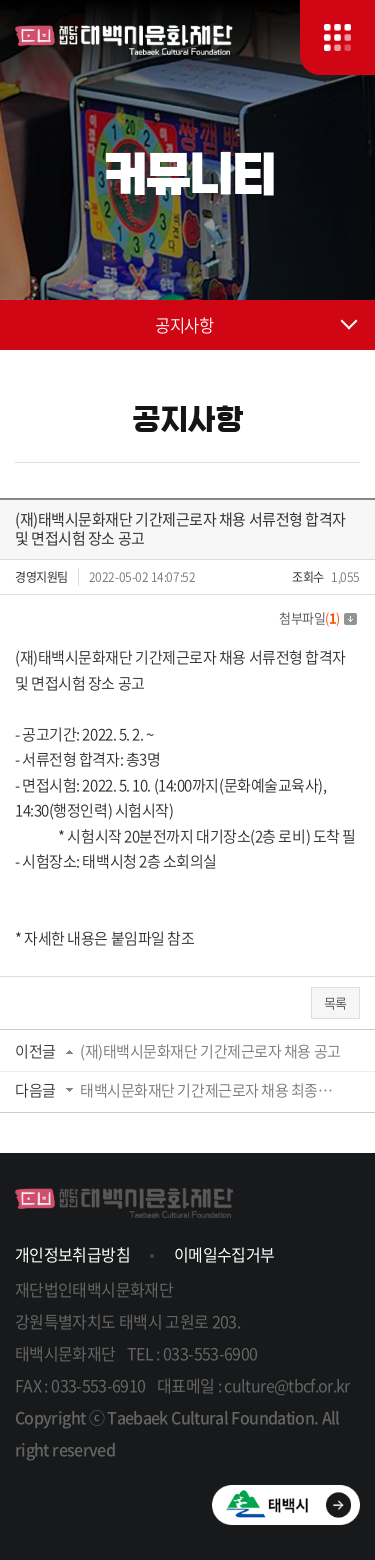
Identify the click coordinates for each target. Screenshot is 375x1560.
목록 (335, 1002)
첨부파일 (318, 617)
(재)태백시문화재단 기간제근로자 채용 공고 (210, 1051)
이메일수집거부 (224, 1254)
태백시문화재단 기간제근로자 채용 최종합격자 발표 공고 (213, 1090)
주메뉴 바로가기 (0, 0)
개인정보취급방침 (72, 1254)
